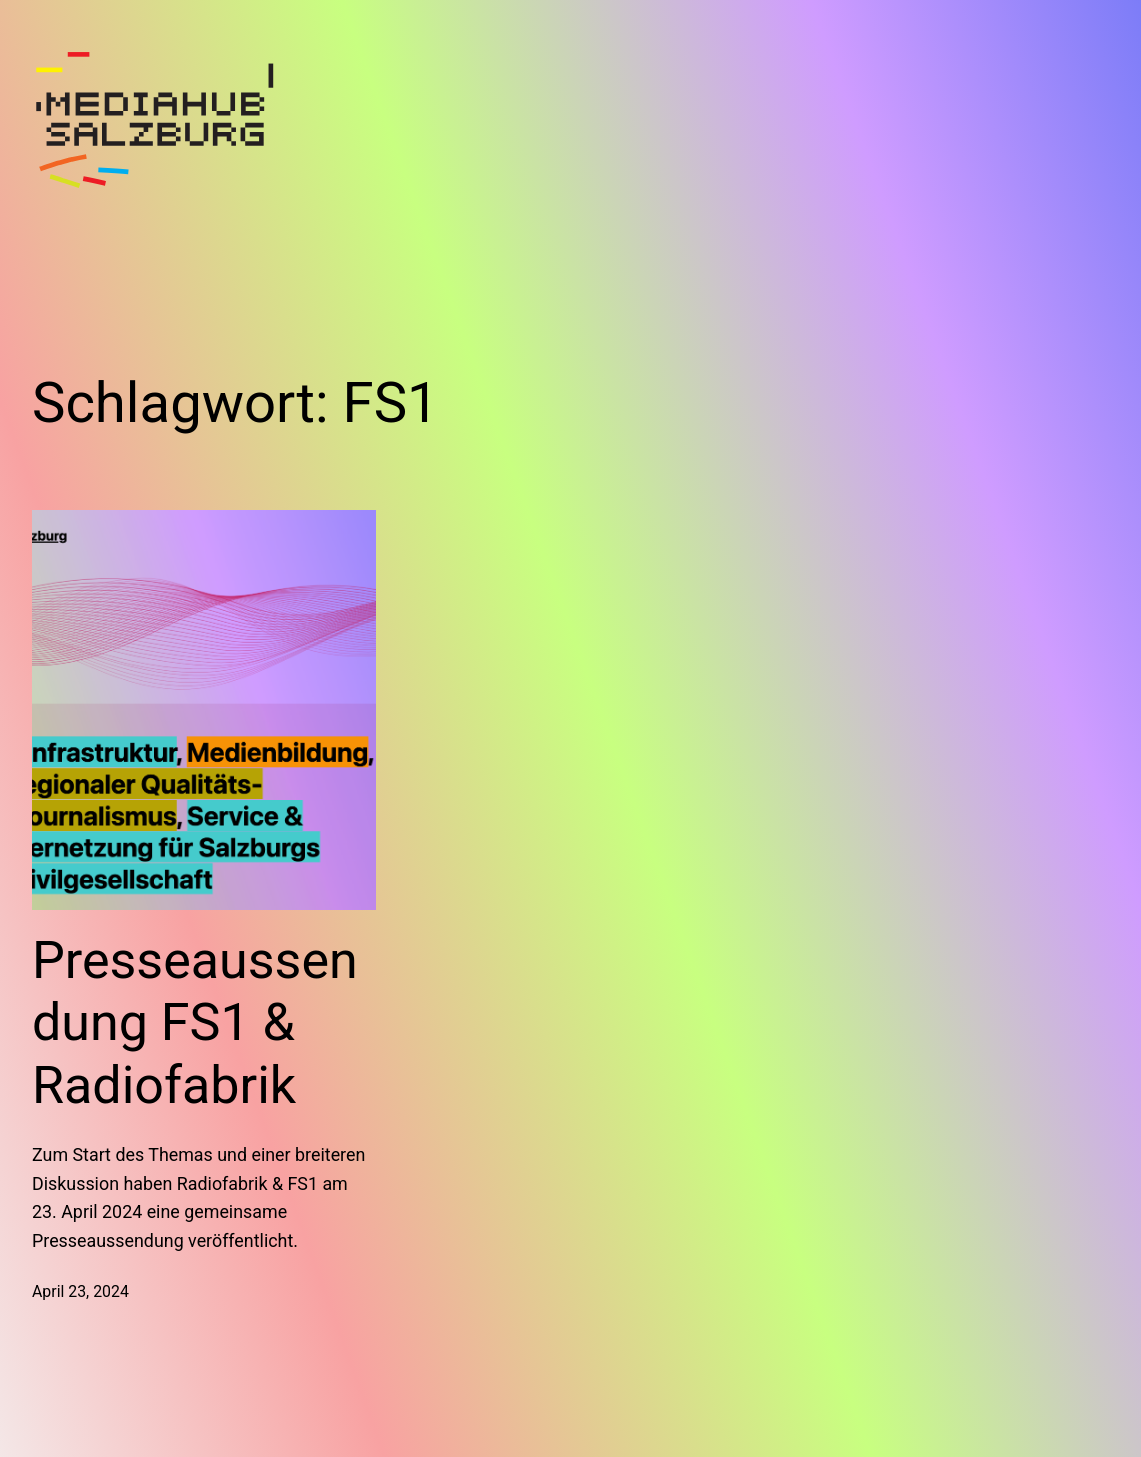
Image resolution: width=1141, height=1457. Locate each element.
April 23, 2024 (80, 1291)
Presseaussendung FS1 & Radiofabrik (195, 1023)
